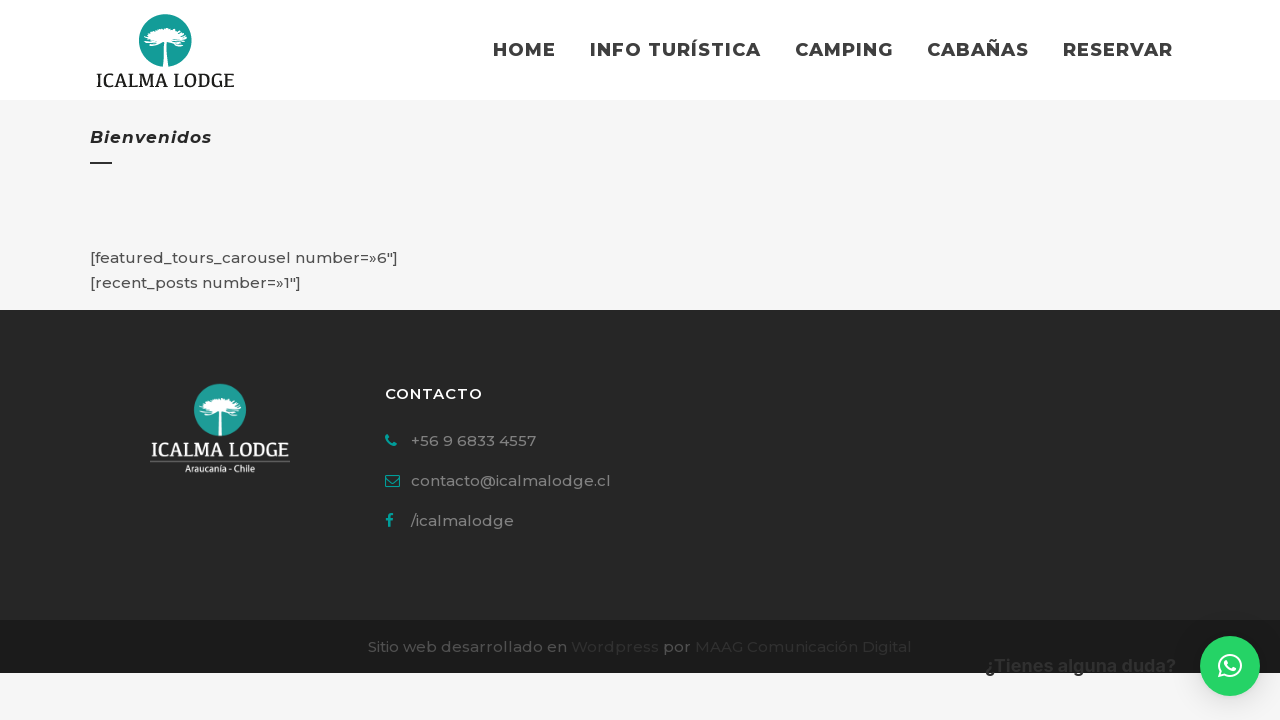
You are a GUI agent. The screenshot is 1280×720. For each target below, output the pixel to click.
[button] (1230, 666)
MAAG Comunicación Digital (803, 646)
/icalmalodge (462, 520)
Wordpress (615, 646)
